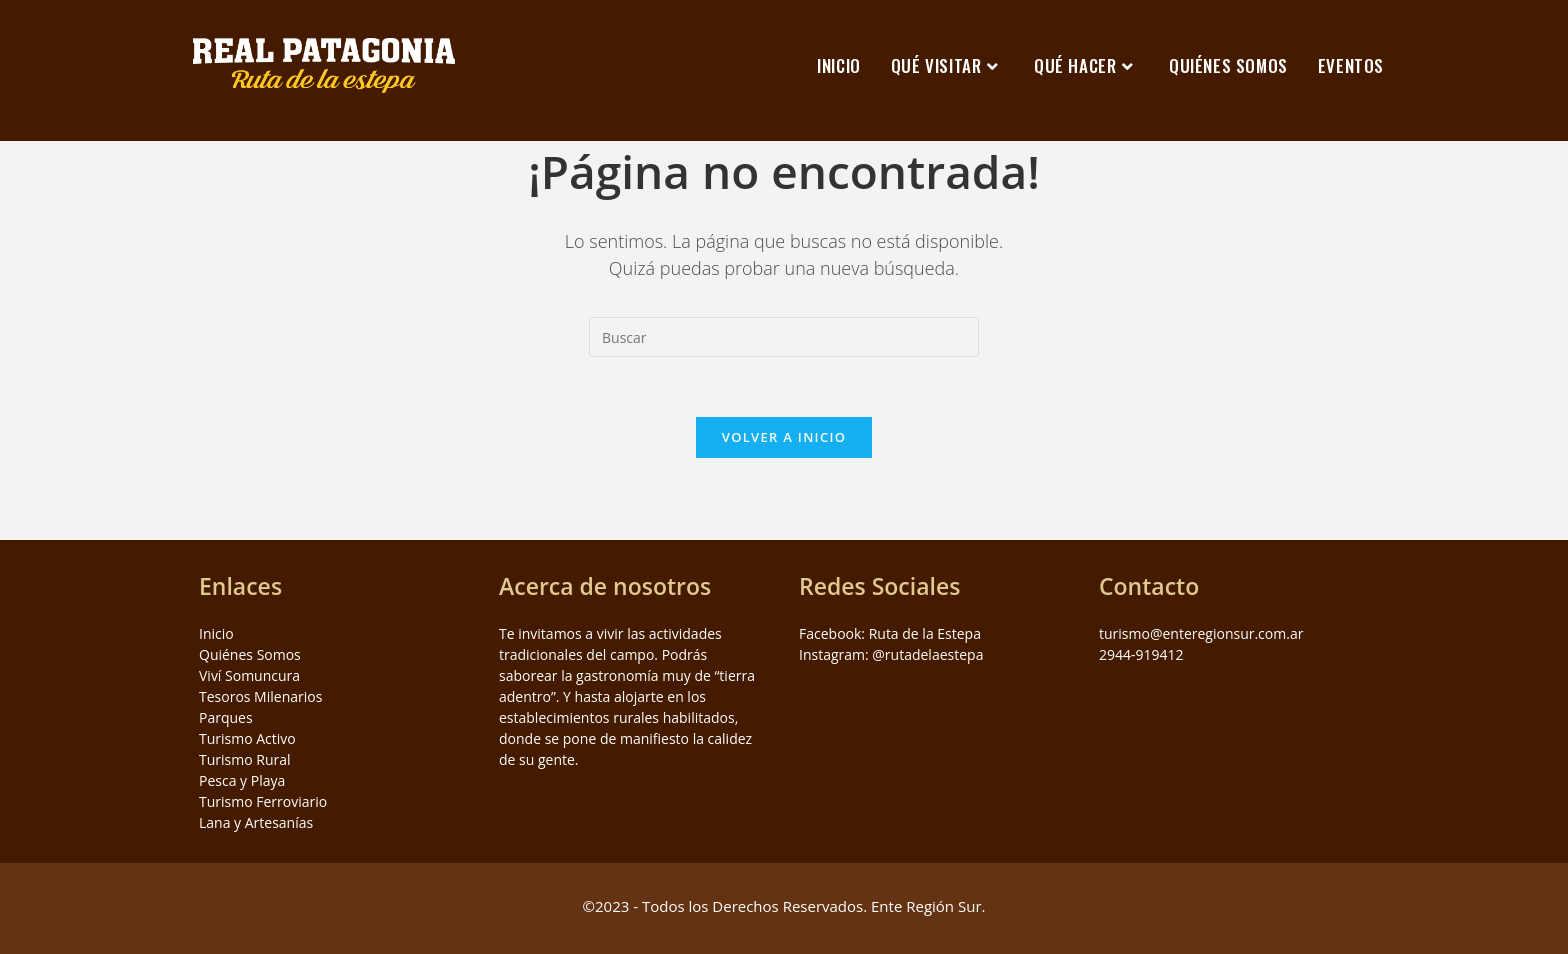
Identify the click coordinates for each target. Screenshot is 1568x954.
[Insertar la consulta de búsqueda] (784, 337)
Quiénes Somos (250, 654)
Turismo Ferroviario (263, 801)
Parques (226, 717)
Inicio (216, 633)
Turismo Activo (247, 738)
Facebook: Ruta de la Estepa (890, 633)
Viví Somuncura (249, 675)
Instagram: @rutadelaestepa (891, 654)
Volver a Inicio (784, 437)
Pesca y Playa (242, 780)
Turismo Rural (245, 759)
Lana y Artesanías (256, 822)
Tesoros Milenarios (260, 696)
